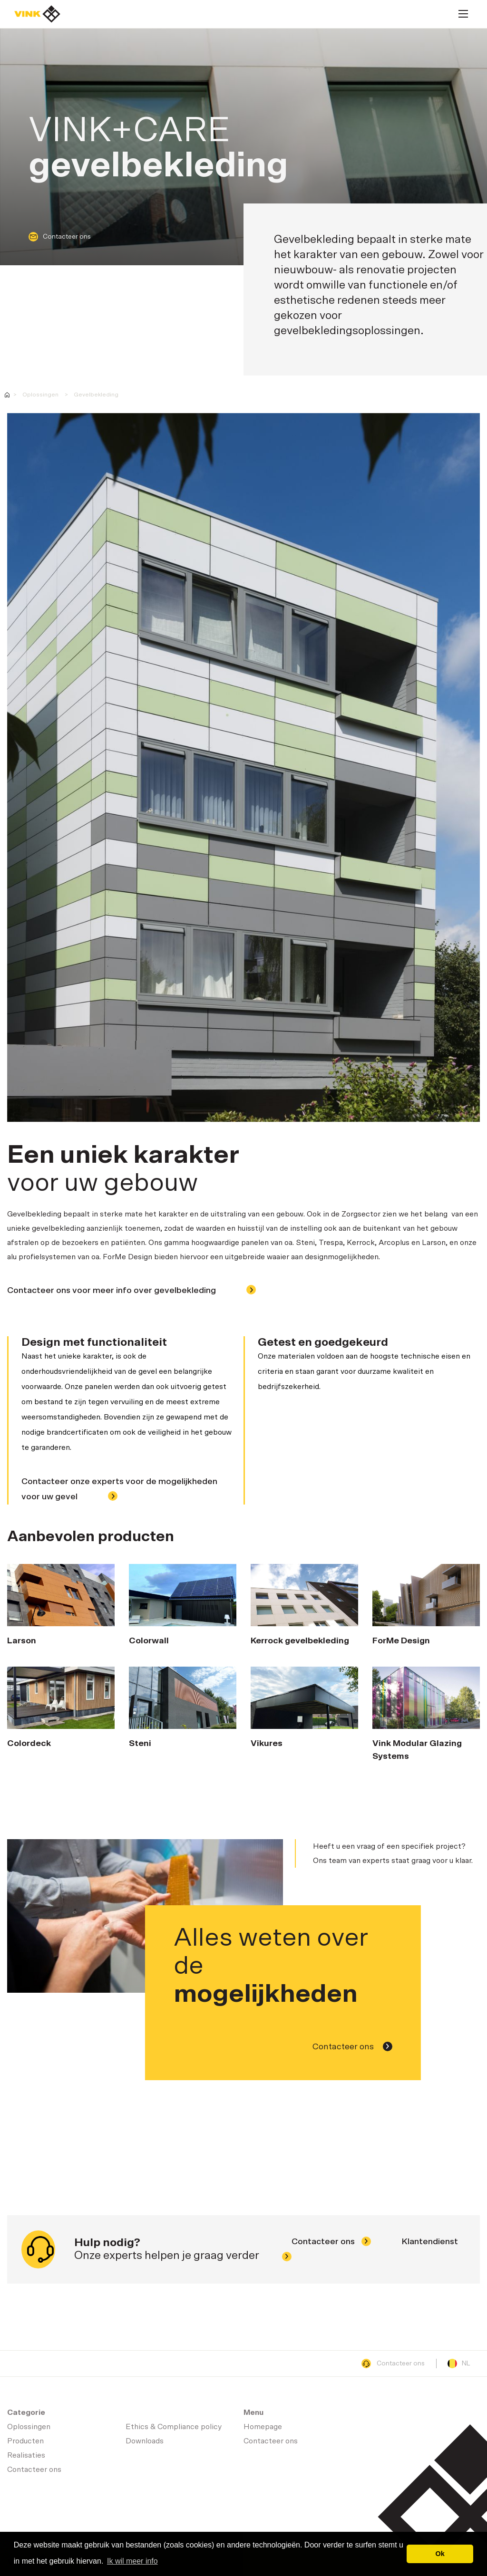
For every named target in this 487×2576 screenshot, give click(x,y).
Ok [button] (440, 2553)
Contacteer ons (60, 236)
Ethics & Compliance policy (174, 2427)
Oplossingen (40, 394)
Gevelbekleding (96, 394)
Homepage (37, 14)
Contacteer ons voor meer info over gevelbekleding (131, 1290)
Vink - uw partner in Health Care (7, 394)
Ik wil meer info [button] (132, 2561)
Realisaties (26, 2455)
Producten (25, 2441)
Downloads (145, 2441)
